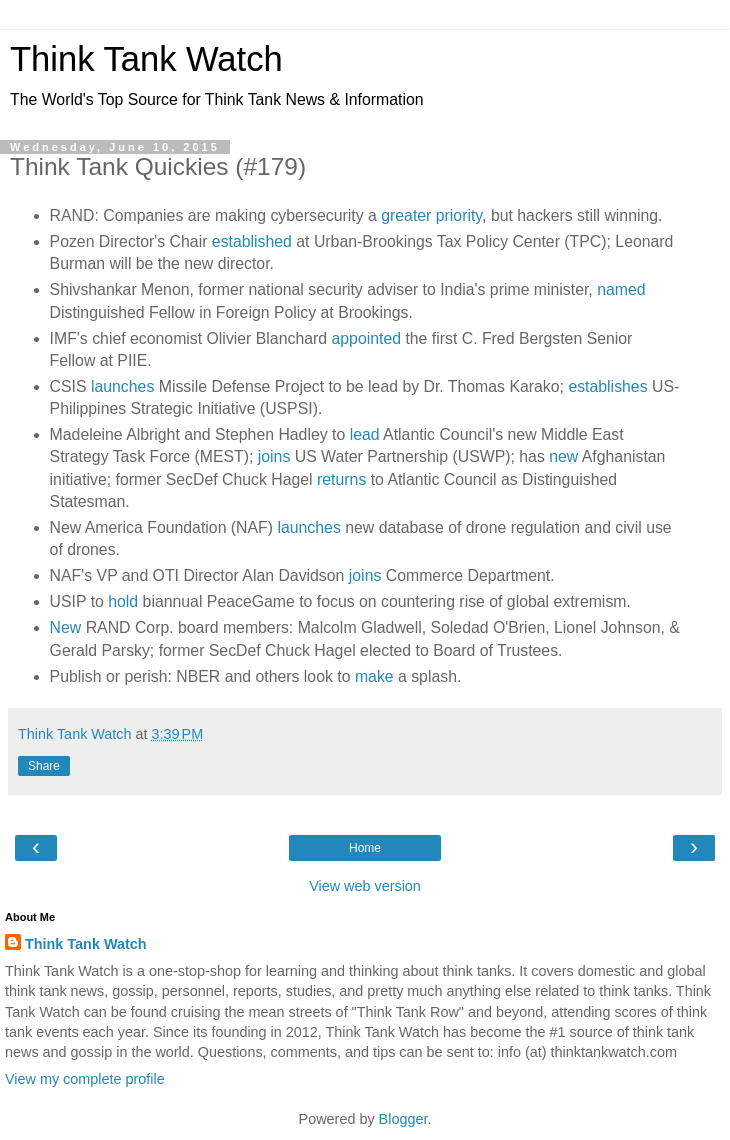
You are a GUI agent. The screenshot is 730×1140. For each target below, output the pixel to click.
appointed (366, 338)
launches (122, 386)
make (374, 676)
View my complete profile (85, 1079)
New (66, 627)
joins (274, 456)
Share (44, 766)
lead (365, 434)
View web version (365, 886)
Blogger (403, 1119)
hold (123, 601)
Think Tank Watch (146, 59)
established (252, 241)
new (563, 456)
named (621, 289)
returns (341, 479)
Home (365, 848)
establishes (607, 386)
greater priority (431, 215)
